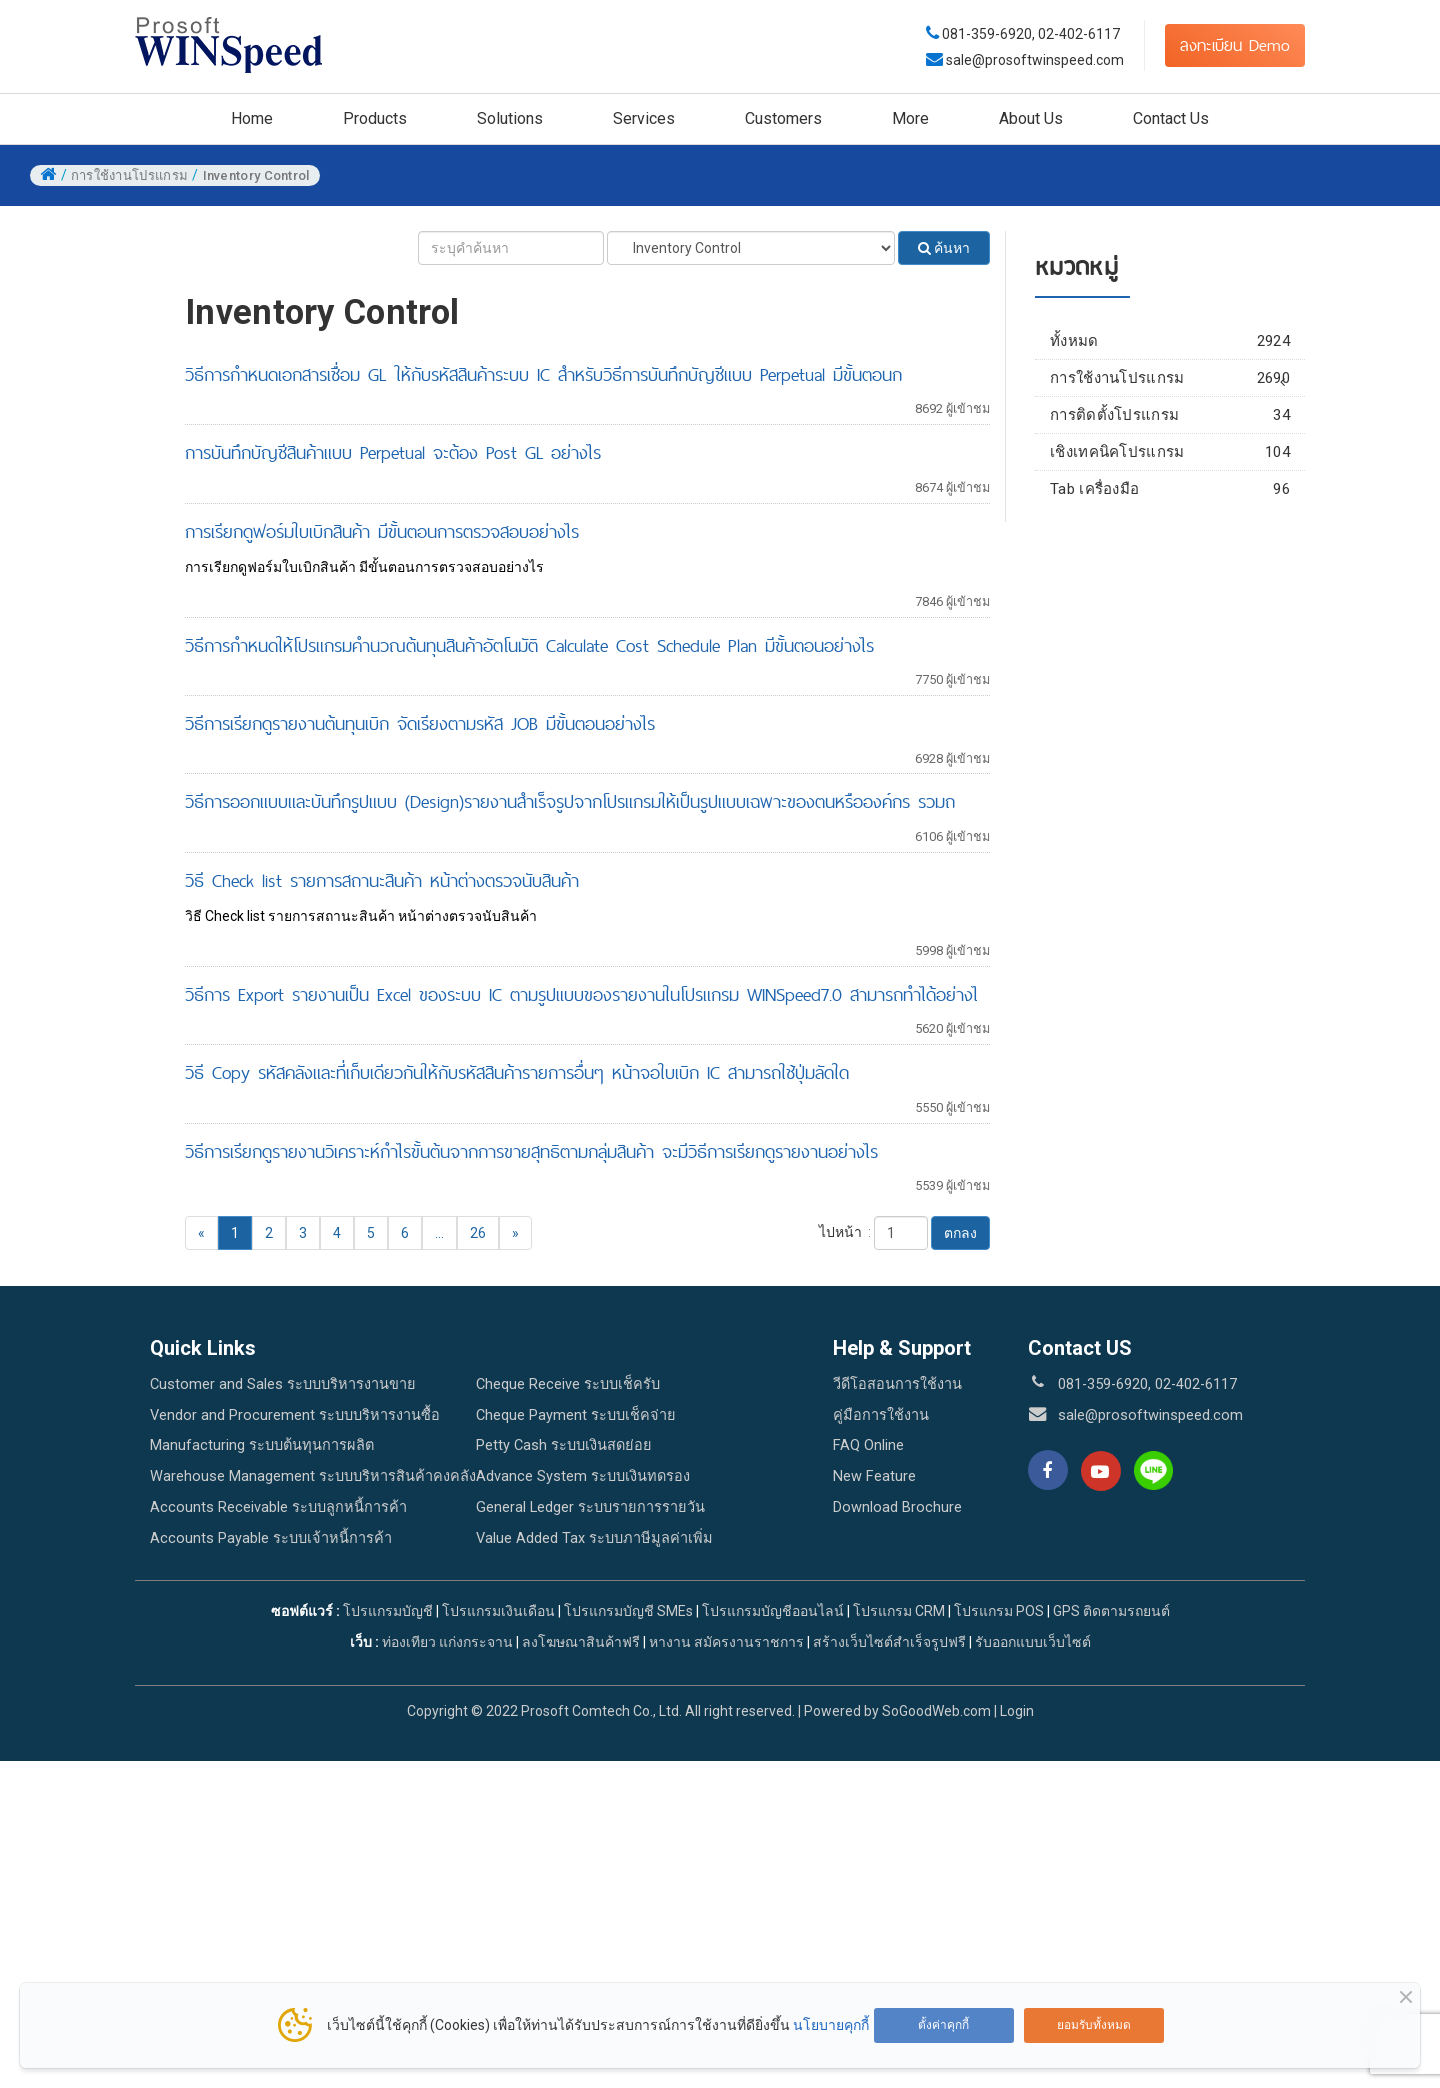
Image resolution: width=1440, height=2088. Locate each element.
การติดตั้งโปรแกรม (1170, 529)
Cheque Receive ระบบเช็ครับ (568, 1384)
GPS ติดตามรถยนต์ (1110, 1611)
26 (478, 1233)
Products (375, 118)
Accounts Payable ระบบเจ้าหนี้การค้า (271, 1538)
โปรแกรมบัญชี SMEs (628, 1611)
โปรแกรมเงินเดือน (498, 1611)
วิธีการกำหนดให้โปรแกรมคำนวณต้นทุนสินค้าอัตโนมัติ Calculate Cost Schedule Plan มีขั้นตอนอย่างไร (529, 645)
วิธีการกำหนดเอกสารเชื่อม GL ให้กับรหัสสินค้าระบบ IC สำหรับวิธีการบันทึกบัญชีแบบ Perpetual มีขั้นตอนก (543, 374)
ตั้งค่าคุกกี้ (943, 2025)
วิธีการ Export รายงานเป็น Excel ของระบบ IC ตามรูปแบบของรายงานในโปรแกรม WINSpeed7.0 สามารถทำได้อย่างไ (581, 994)
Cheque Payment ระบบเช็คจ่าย (576, 1415)
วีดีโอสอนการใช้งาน (897, 1384)
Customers (783, 118)
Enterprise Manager (1177, 405)
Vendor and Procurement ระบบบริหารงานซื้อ (295, 1415)
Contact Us (1171, 118)
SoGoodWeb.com (936, 1711)
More (910, 118)
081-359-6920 (987, 34)
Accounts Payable (1177, 442)
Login (1017, 1711)
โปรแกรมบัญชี (388, 1611)
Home (252, 118)
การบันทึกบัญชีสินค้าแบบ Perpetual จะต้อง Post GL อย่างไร (393, 452)
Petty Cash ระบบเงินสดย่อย (564, 1445)
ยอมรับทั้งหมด (1094, 2025)
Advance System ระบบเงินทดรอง (583, 1476)
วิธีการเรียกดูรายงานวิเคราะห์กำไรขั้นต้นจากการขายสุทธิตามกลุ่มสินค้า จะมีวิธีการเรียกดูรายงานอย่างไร (531, 1151)
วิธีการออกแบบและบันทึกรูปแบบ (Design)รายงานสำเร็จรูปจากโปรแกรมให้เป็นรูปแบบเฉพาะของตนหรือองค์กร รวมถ (570, 801)
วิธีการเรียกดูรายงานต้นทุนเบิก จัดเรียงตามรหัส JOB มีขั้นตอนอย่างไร (420, 723)
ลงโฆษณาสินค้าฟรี (581, 1642)
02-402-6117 (1079, 34)
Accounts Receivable (1177, 479)
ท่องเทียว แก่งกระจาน (447, 1642)
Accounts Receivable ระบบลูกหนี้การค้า (278, 1507)
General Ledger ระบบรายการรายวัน (590, 1507)
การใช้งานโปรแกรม (1170, 378)
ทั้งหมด (1170, 341)
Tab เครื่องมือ (1170, 603)
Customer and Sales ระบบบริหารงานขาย (283, 1384)
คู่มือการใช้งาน (881, 1415)
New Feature (874, 1476)
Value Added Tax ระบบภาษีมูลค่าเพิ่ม (594, 1538)
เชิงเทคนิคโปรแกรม (1170, 566)
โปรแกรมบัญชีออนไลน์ (773, 1611)
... (439, 1233)
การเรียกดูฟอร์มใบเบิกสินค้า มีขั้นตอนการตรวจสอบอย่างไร (382, 531)
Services (644, 118)
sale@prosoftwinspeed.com (1033, 60)
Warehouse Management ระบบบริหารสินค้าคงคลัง (313, 1476)
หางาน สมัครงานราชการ (726, 1642)
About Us (1031, 118)
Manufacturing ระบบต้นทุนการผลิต (262, 1445)
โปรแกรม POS (999, 1611)
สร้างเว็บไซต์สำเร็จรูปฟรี (889, 1642)
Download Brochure (897, 1507)
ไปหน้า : (845, 1232)
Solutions (510, 118)
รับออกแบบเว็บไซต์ (1033, 1642)
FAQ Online (868, 1445)
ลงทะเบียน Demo (1235, 45)
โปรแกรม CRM (899, 1611)
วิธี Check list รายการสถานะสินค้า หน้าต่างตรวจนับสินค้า (382, 880)
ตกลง (960, 1233)
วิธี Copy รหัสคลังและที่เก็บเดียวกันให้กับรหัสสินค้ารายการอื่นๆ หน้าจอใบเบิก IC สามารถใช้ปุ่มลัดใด (517, 1072)
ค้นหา (944, 248)
